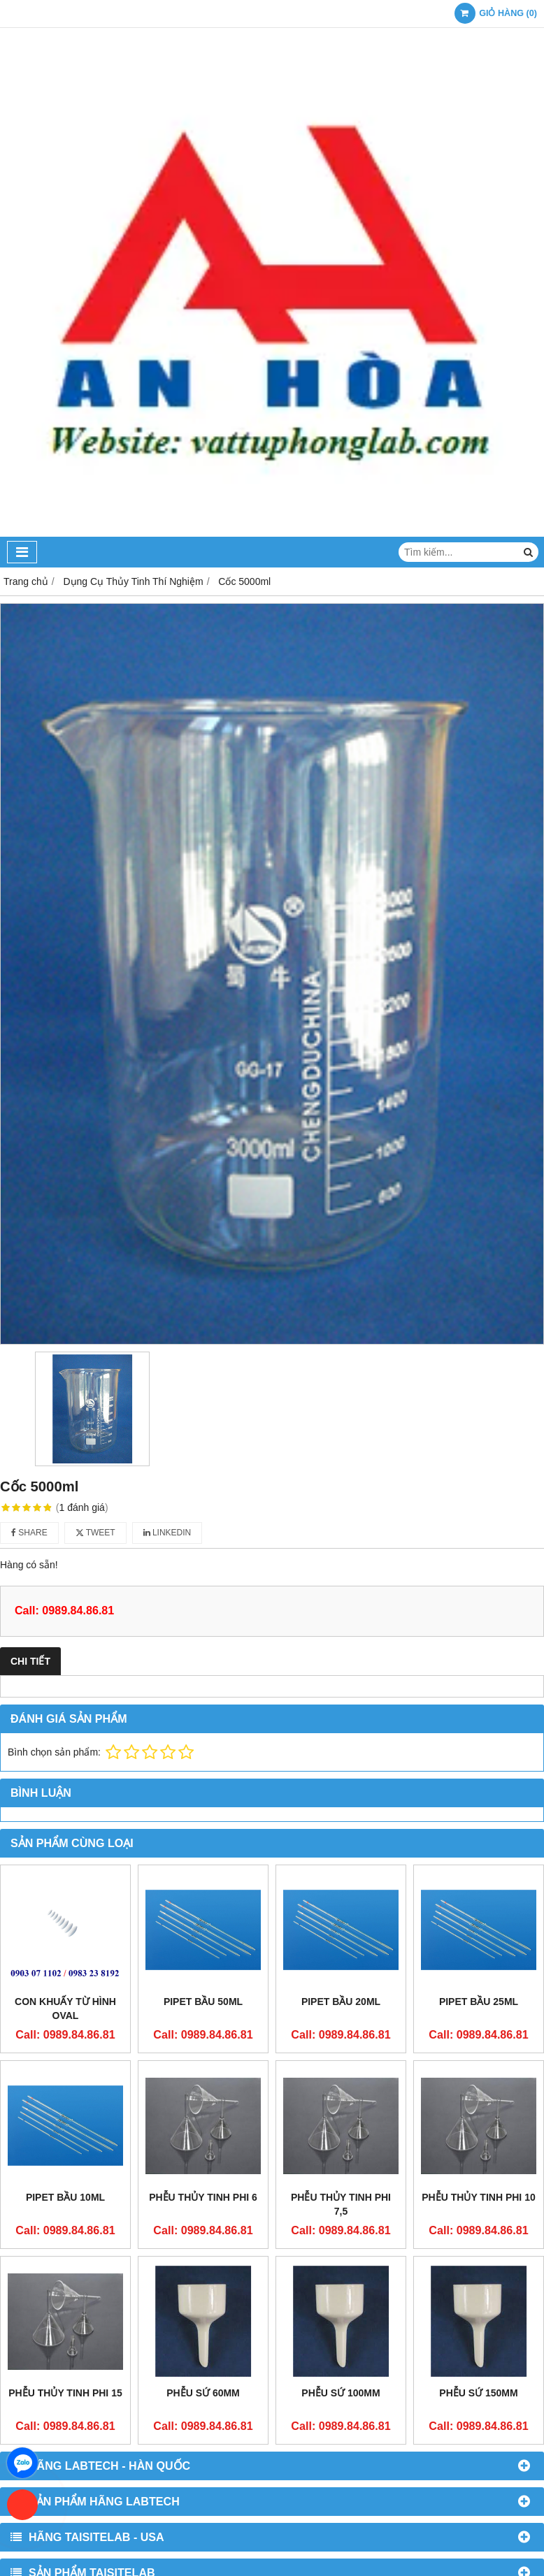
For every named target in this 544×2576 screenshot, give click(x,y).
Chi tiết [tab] (30, 1661)
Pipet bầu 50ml (203, 2001)
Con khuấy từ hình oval (65, 2008)
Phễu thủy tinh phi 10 (478, 2197)
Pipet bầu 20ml (340, 2001)
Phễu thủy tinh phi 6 (203, 2197)
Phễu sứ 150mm (478, 2277)
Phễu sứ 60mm (203, 2277)
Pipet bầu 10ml (65, 2197)
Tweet (95, 1532)
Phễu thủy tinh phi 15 (65, 2392)
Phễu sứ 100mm (340, 2277)
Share (29, 1532)
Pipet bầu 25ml (478, 2001)
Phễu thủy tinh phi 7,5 (341, 2204)
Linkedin (167, 1532)
